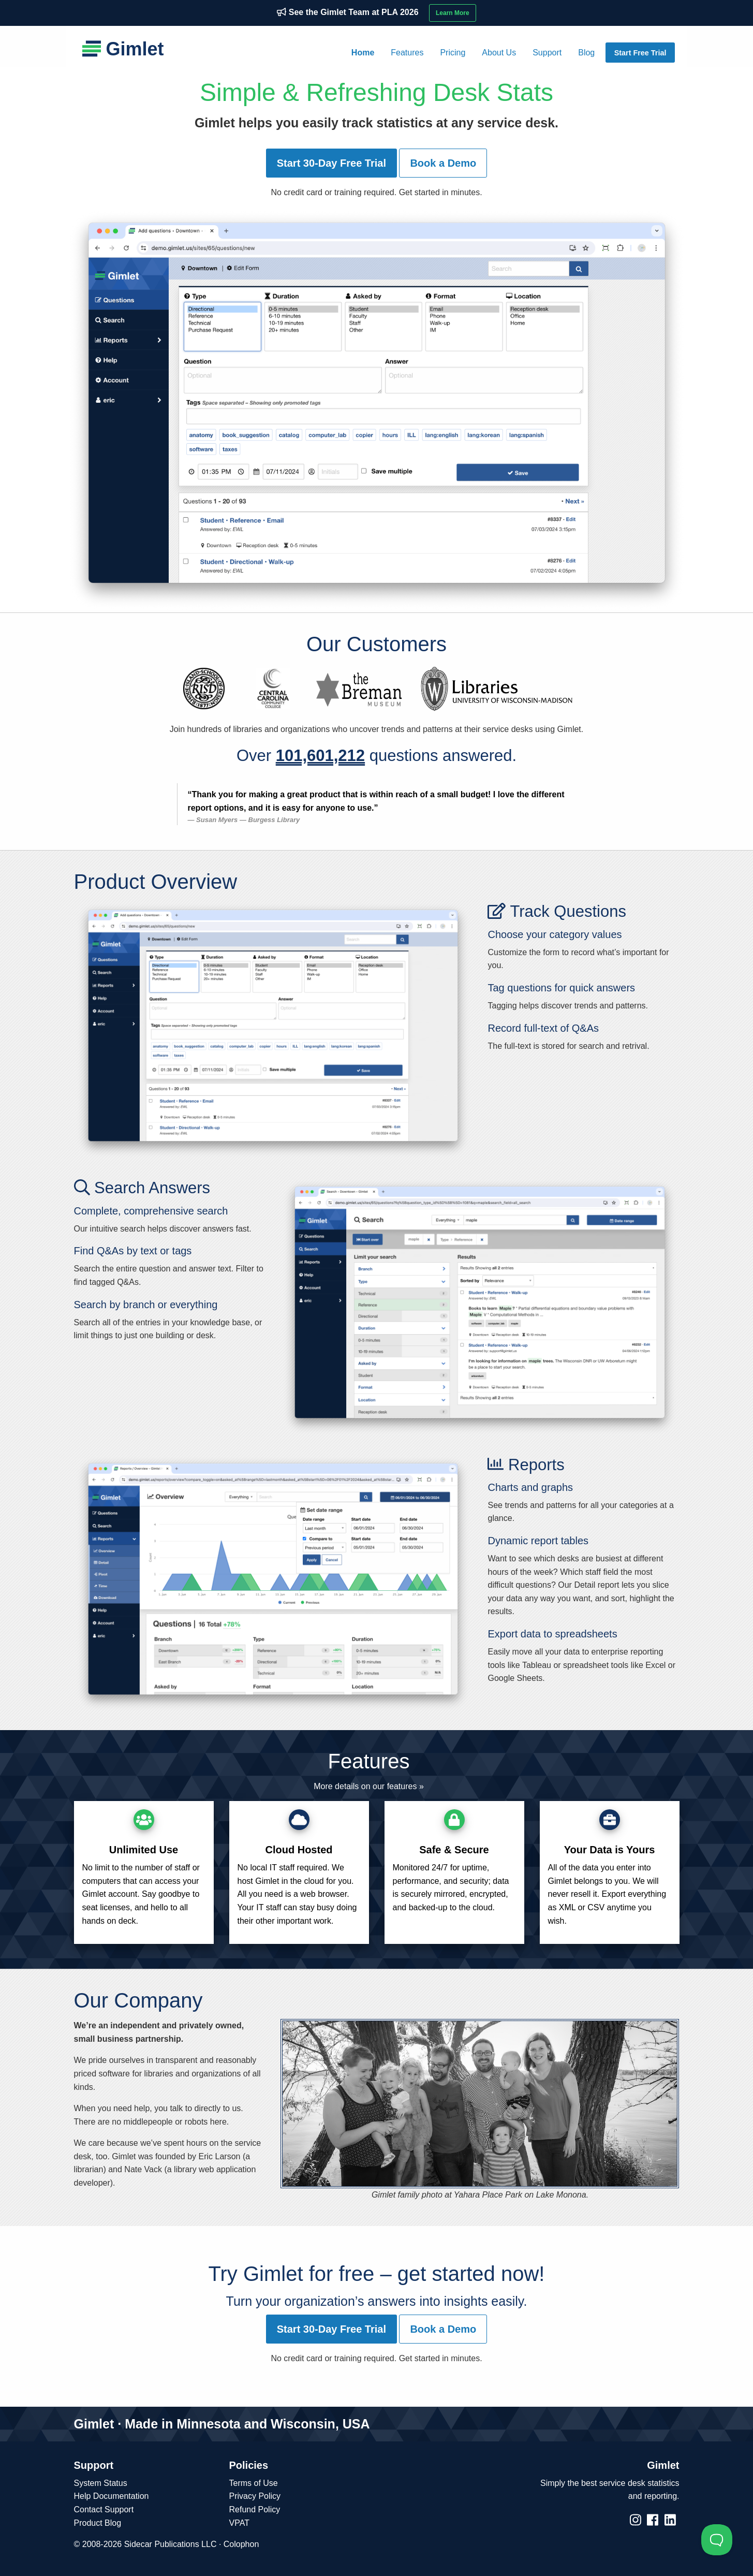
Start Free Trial (640, 53)
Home (362, 52)
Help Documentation (111, 2496)
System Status (100, 2483)
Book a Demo (443, 163)
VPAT (239, 2523)
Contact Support (104, 2509)
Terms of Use (253, 2483)
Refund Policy (254, 2509)
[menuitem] (362, 52)
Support (547, 52)
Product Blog (98, 2523)
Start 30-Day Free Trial (331, 163)
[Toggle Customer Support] (716, 2539)
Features (407, 52)
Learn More (452, 13)
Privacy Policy (255, 2496)
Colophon (241, 2544)
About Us (499, 52)
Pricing (452, 52)
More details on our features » (369, 1786)
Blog (586, 52)
